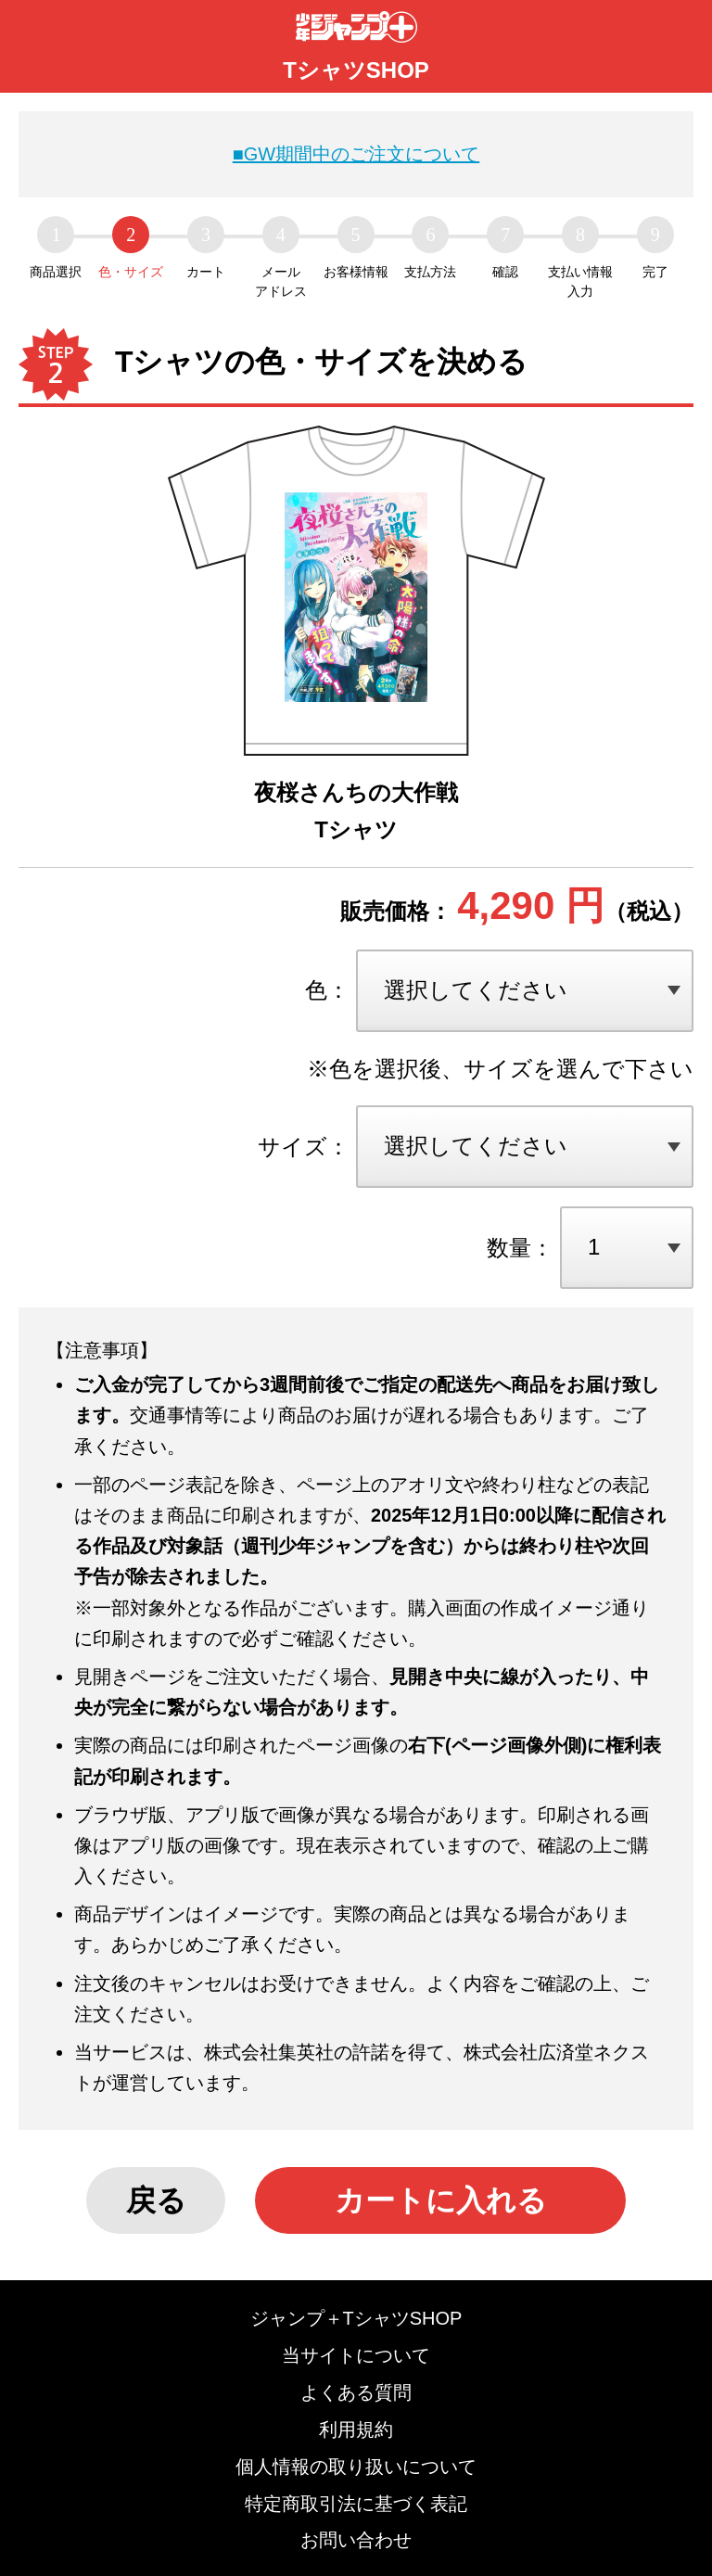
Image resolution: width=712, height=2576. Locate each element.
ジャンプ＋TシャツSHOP (356, 2318)
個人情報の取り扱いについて (356, 2466)
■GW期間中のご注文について (356, 154)
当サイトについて (356, 2355)
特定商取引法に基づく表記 (356, 2503)
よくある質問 (356, 2392)
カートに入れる (441, 2200)
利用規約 (356, 2429)
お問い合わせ (356, 2540)
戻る (156, 2200)
